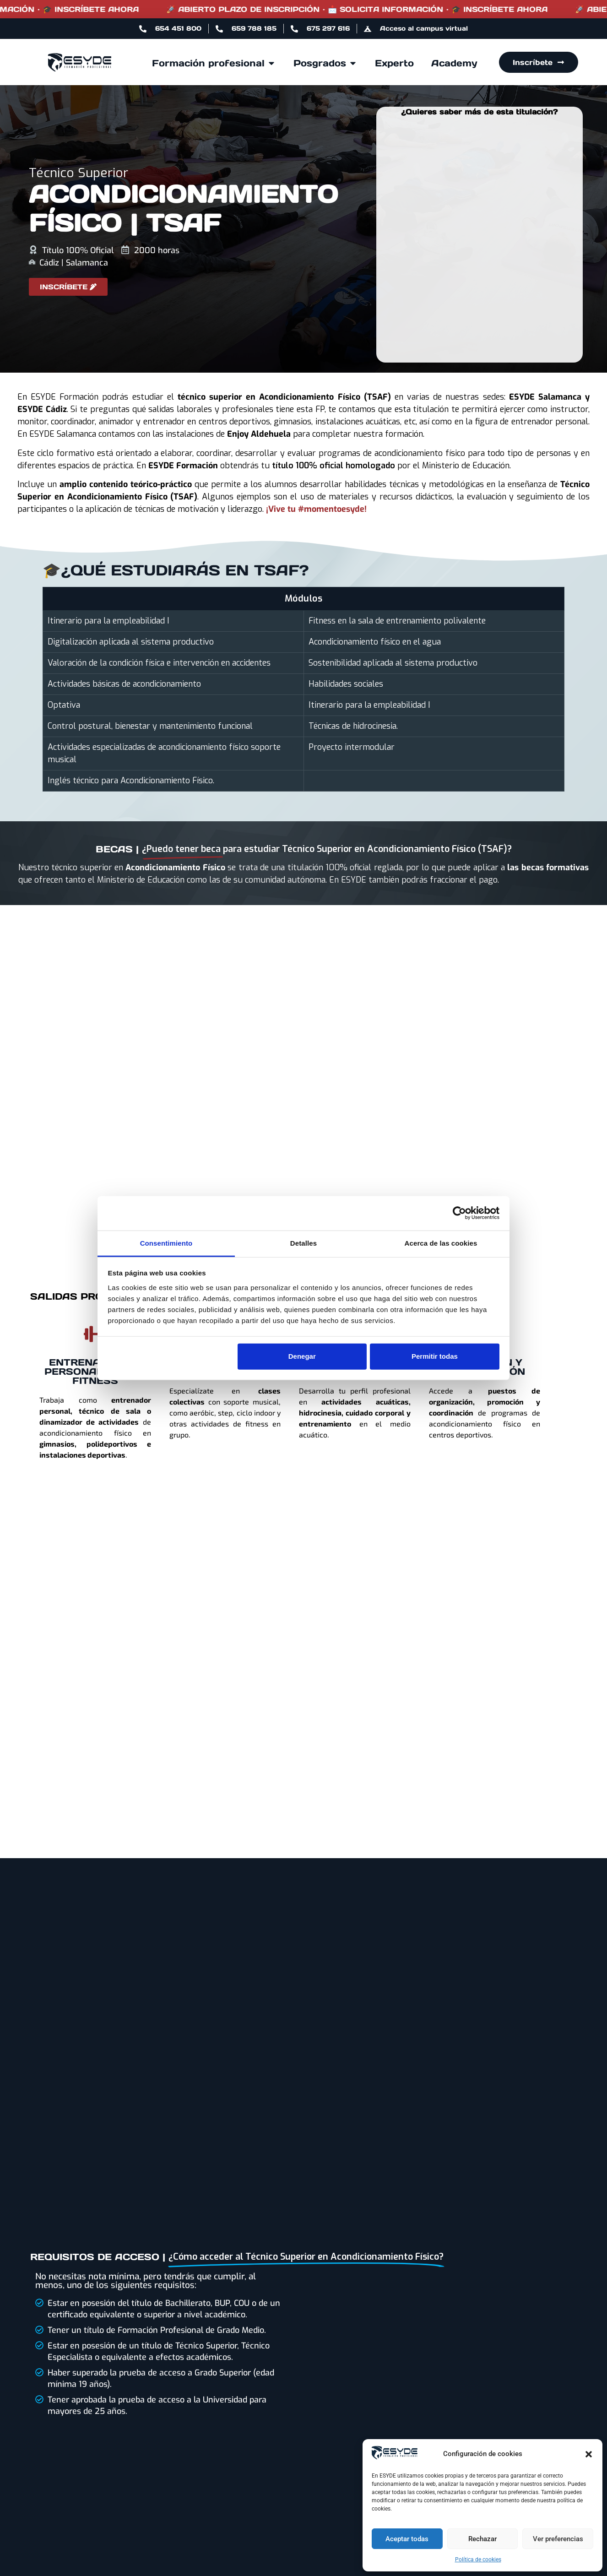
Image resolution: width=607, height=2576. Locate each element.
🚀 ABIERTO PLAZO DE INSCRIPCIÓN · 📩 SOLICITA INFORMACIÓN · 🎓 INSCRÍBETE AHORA (388, 9)
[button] (588, 2454)
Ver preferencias (558, 2539)
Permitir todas (435, 1356)
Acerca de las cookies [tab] (441, 1243)
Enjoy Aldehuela (259, 433)
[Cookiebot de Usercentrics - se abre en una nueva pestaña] (459, 1213)
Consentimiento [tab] (166, 1243)
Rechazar (482, 2539)
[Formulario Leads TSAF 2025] (478, 238)
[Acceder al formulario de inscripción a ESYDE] (68, 287)
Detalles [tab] (303, 1243)
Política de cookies (478, 2559)
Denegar (302, 1356)
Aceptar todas (406, 2539)
